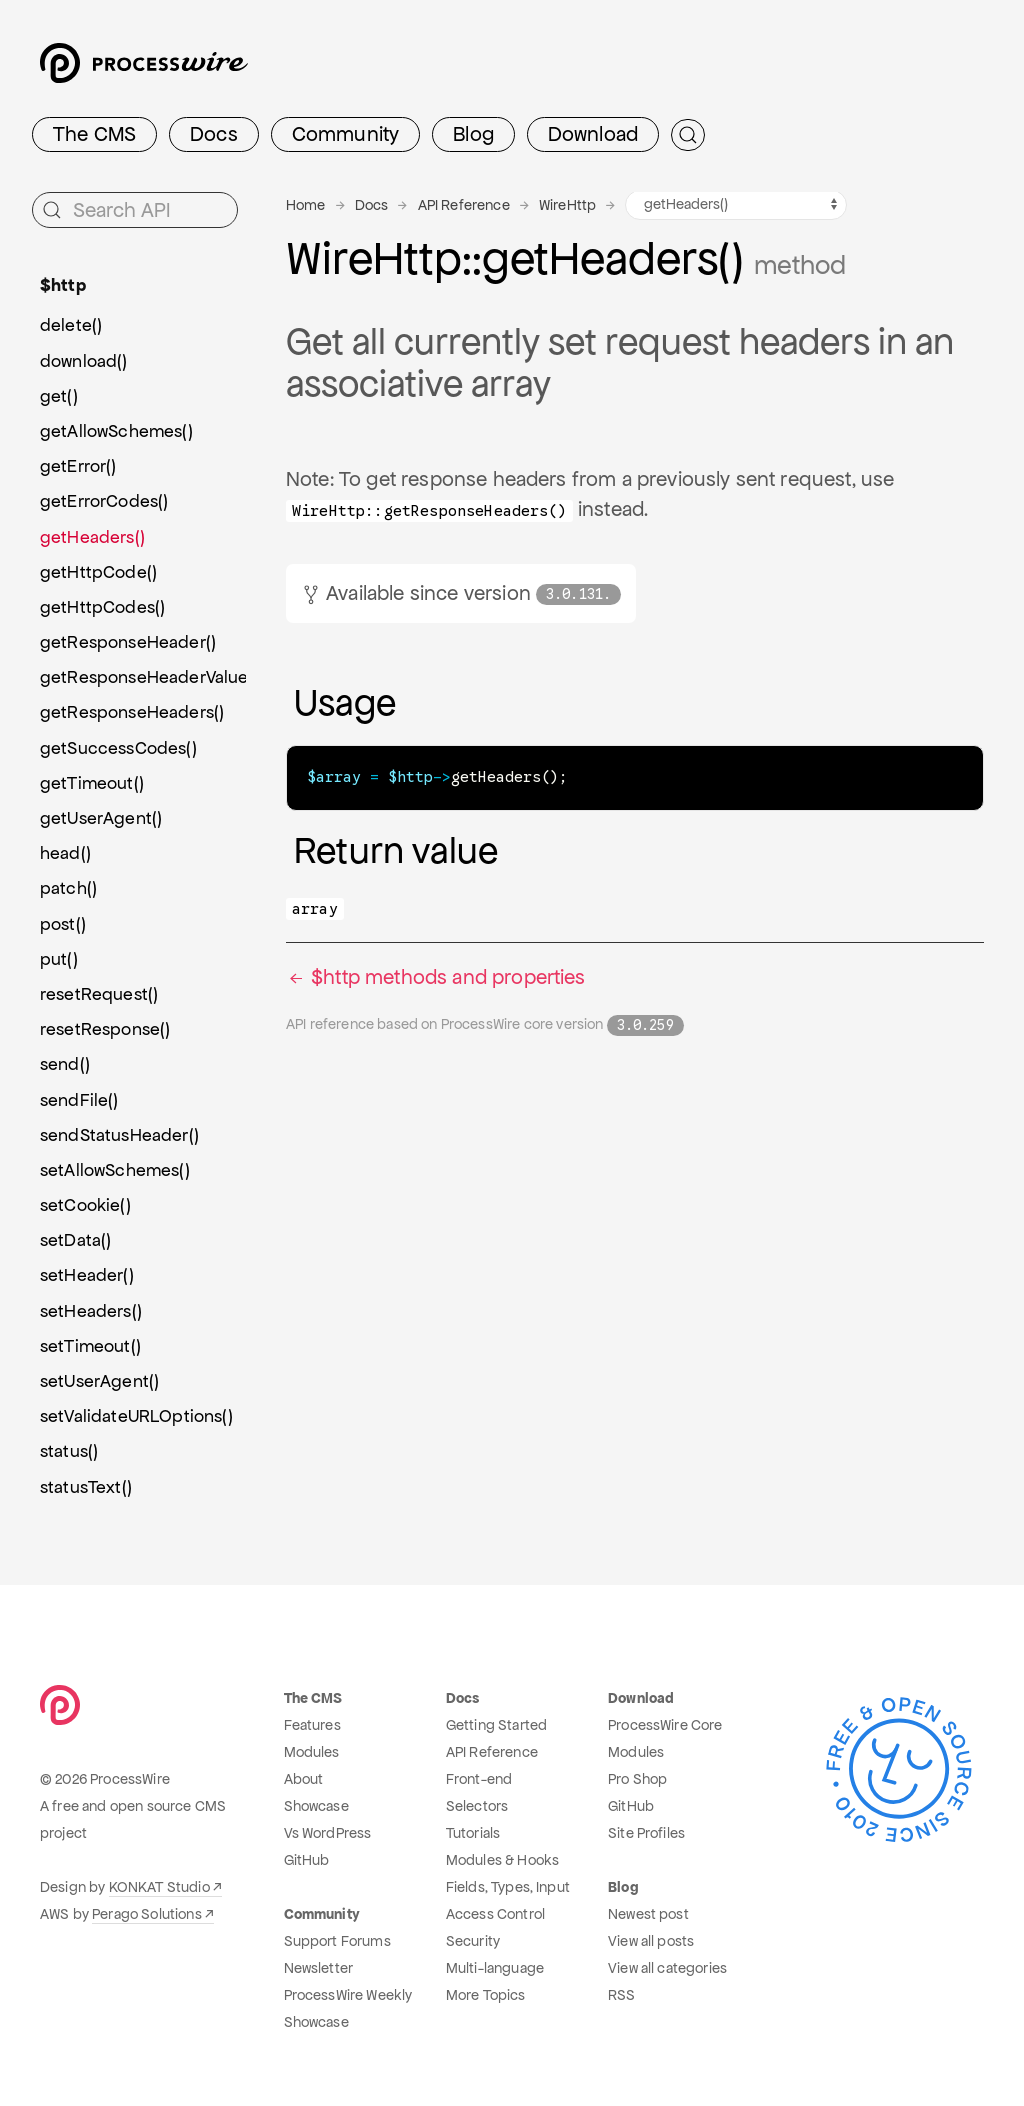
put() (59, 959)
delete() (71, 325)
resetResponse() (105, 1029)
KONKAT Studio (159, 1887)
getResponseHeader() (128, 642)
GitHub (307, 1860)
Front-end (479, 1779)
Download (593, 134)
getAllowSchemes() (116, 431)
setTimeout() (90, 1346)
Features (312, 1725)
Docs (214, 134)
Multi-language (495, 1968)
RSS (621, 1995)
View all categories (667, 1968)
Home (306, 205)
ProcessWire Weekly (348, 1995)
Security (473, 1941)
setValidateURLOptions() (136, 1416)
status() (69, 1451)
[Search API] (135, 210)
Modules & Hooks (502, 1860)
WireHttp (567, 205)
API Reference (464, 205)
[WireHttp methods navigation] (736, 205)
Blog (473, 134)
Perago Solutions (147, 1914)
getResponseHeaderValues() (143, 677)
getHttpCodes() (102, 607)
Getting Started (496, 1725)
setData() (75, 1240)
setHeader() (87, 1275)
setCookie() (85, 1205)
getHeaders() (92, 537)
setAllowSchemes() (115, 1170)
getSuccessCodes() (118, 748)
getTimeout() (92, 783)
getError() (78, 466)
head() (65, 853)
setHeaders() (91, 1311)
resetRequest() (99, 994)
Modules (312, 1752)
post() (63, 924)
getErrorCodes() (104, 501)
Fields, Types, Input (508, 1887)
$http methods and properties (436, 976)
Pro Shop (637, 1779)
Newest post (648, 1914)
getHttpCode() (98, 572)
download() (84, 361)
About (304, 1779)
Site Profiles (646, 1833)
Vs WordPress (328, 1833)
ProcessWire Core (665, 1725)
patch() (68, 888)
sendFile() (79, 1100)
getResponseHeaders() (132, 712)
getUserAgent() (101, 818)
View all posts (651, 1941)
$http (63, 285)
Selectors (477, 1806)
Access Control (495, 1914)
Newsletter (319, 1968)
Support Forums (337, 1941)
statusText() (86, 1487)
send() (65, 1064)
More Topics (486, 1995)
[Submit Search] (688, 135)
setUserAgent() (99, 1381)
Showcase (316, 1806)
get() (59, 396)
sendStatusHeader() (119, 1135)
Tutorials (473, 1833)
